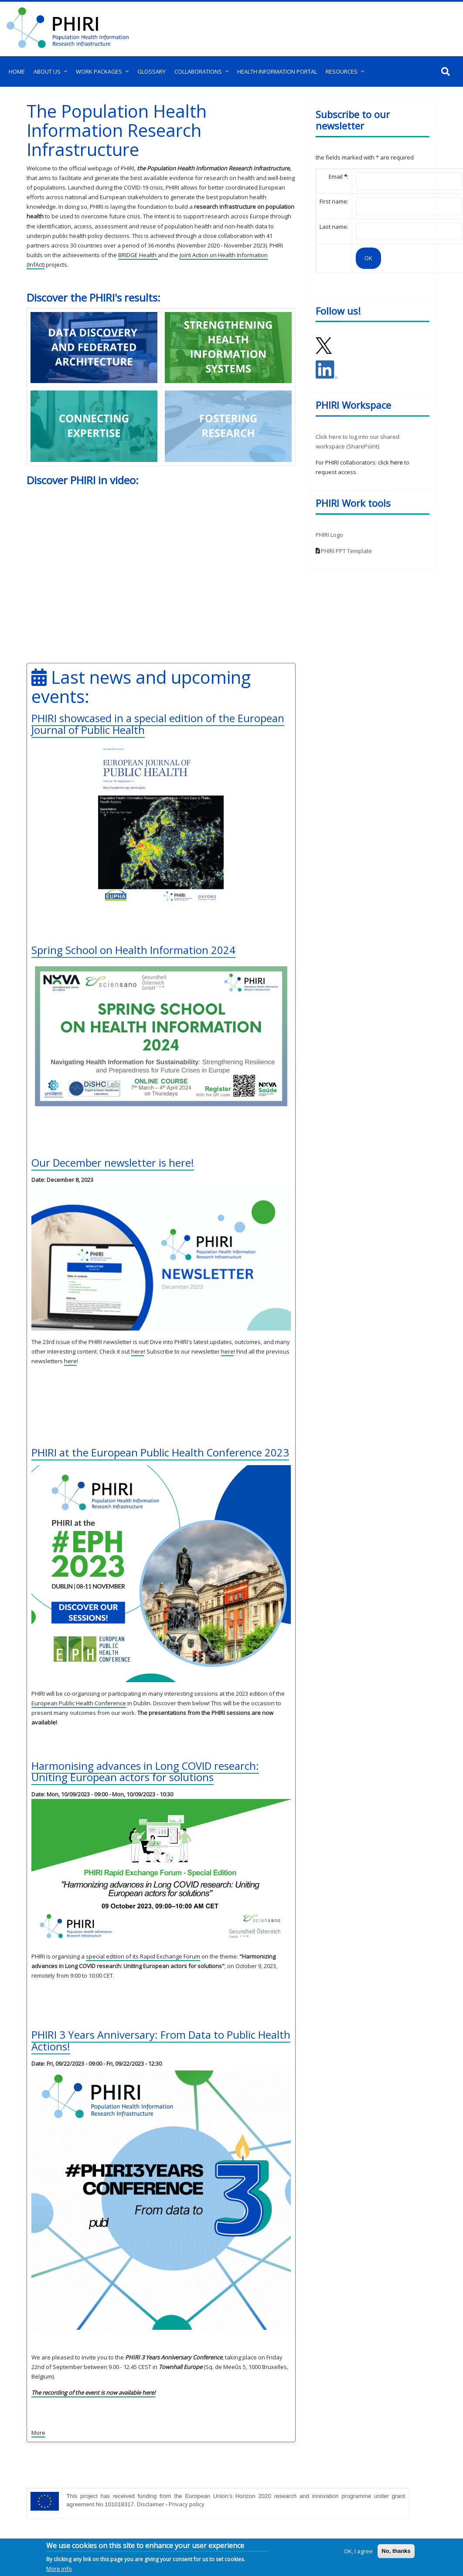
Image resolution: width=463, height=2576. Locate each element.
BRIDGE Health (138, 255)
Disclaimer (150, 2504)
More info (59, 2569)
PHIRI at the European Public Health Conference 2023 (160, 1452)
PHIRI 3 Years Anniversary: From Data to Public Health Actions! (143, 2040)
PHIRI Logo (329, 535)
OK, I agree (358, 2551)
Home (17, 71)
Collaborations (198, 71)
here (137, 1351)
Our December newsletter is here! (113, 1162)
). (379, 446)
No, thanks (395, 2551)
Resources (341, 71)
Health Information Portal (277, 71)
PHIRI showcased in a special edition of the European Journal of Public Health (158, 723)
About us (47, 71)
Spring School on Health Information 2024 (133, 950)
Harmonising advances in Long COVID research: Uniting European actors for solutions (145, 1771)
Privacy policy (186, 2504)
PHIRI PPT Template (346, 551)
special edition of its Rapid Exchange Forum (143, 1956)
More (38, 2433)
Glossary (151, 71)
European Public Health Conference (78, 1703)
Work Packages (99, 71)
